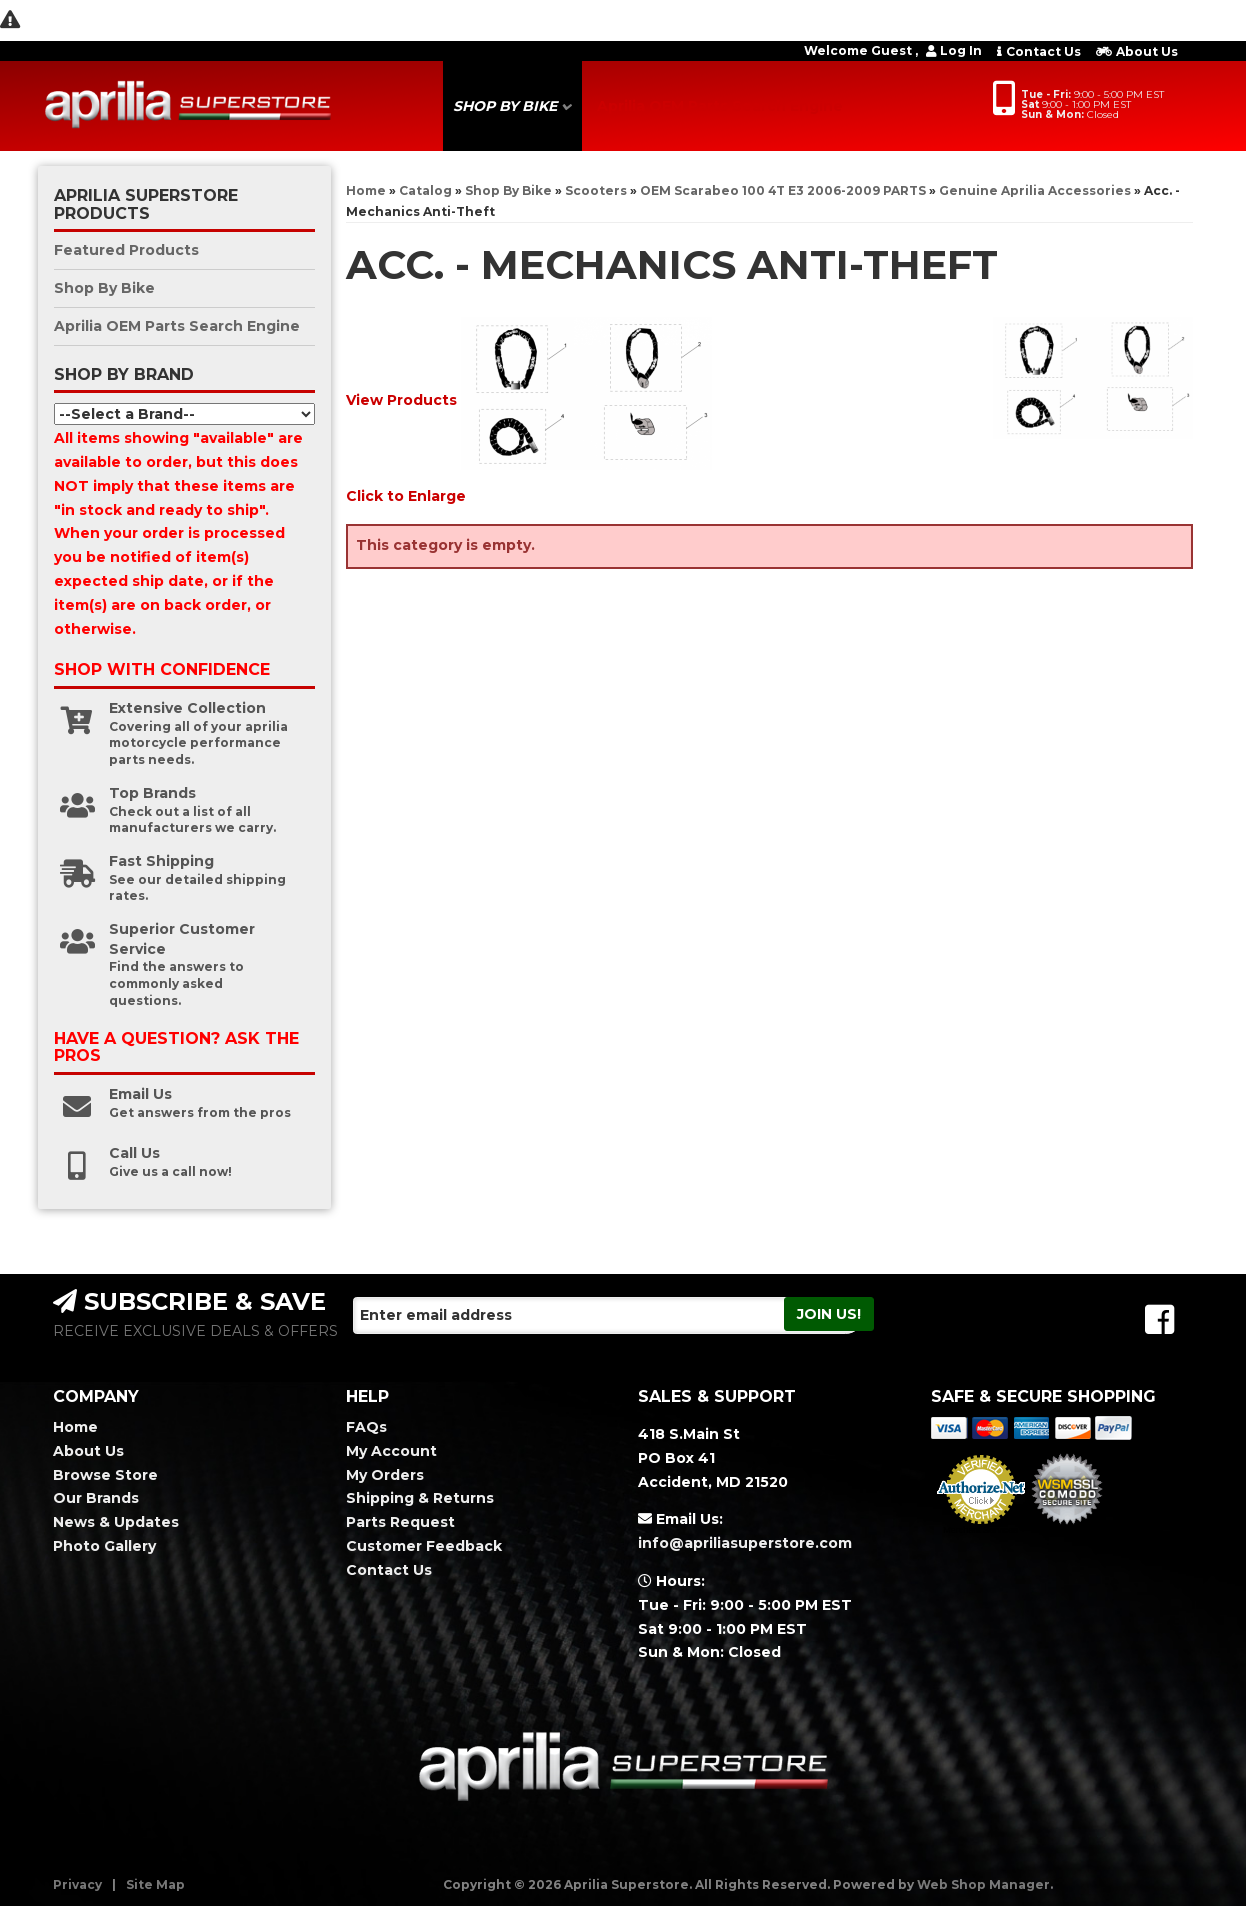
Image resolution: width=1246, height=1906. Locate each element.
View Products (401, 400)
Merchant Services (980, 1530)
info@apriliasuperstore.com (745, 1543)
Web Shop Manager (983, 1884)
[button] (512, 106)
